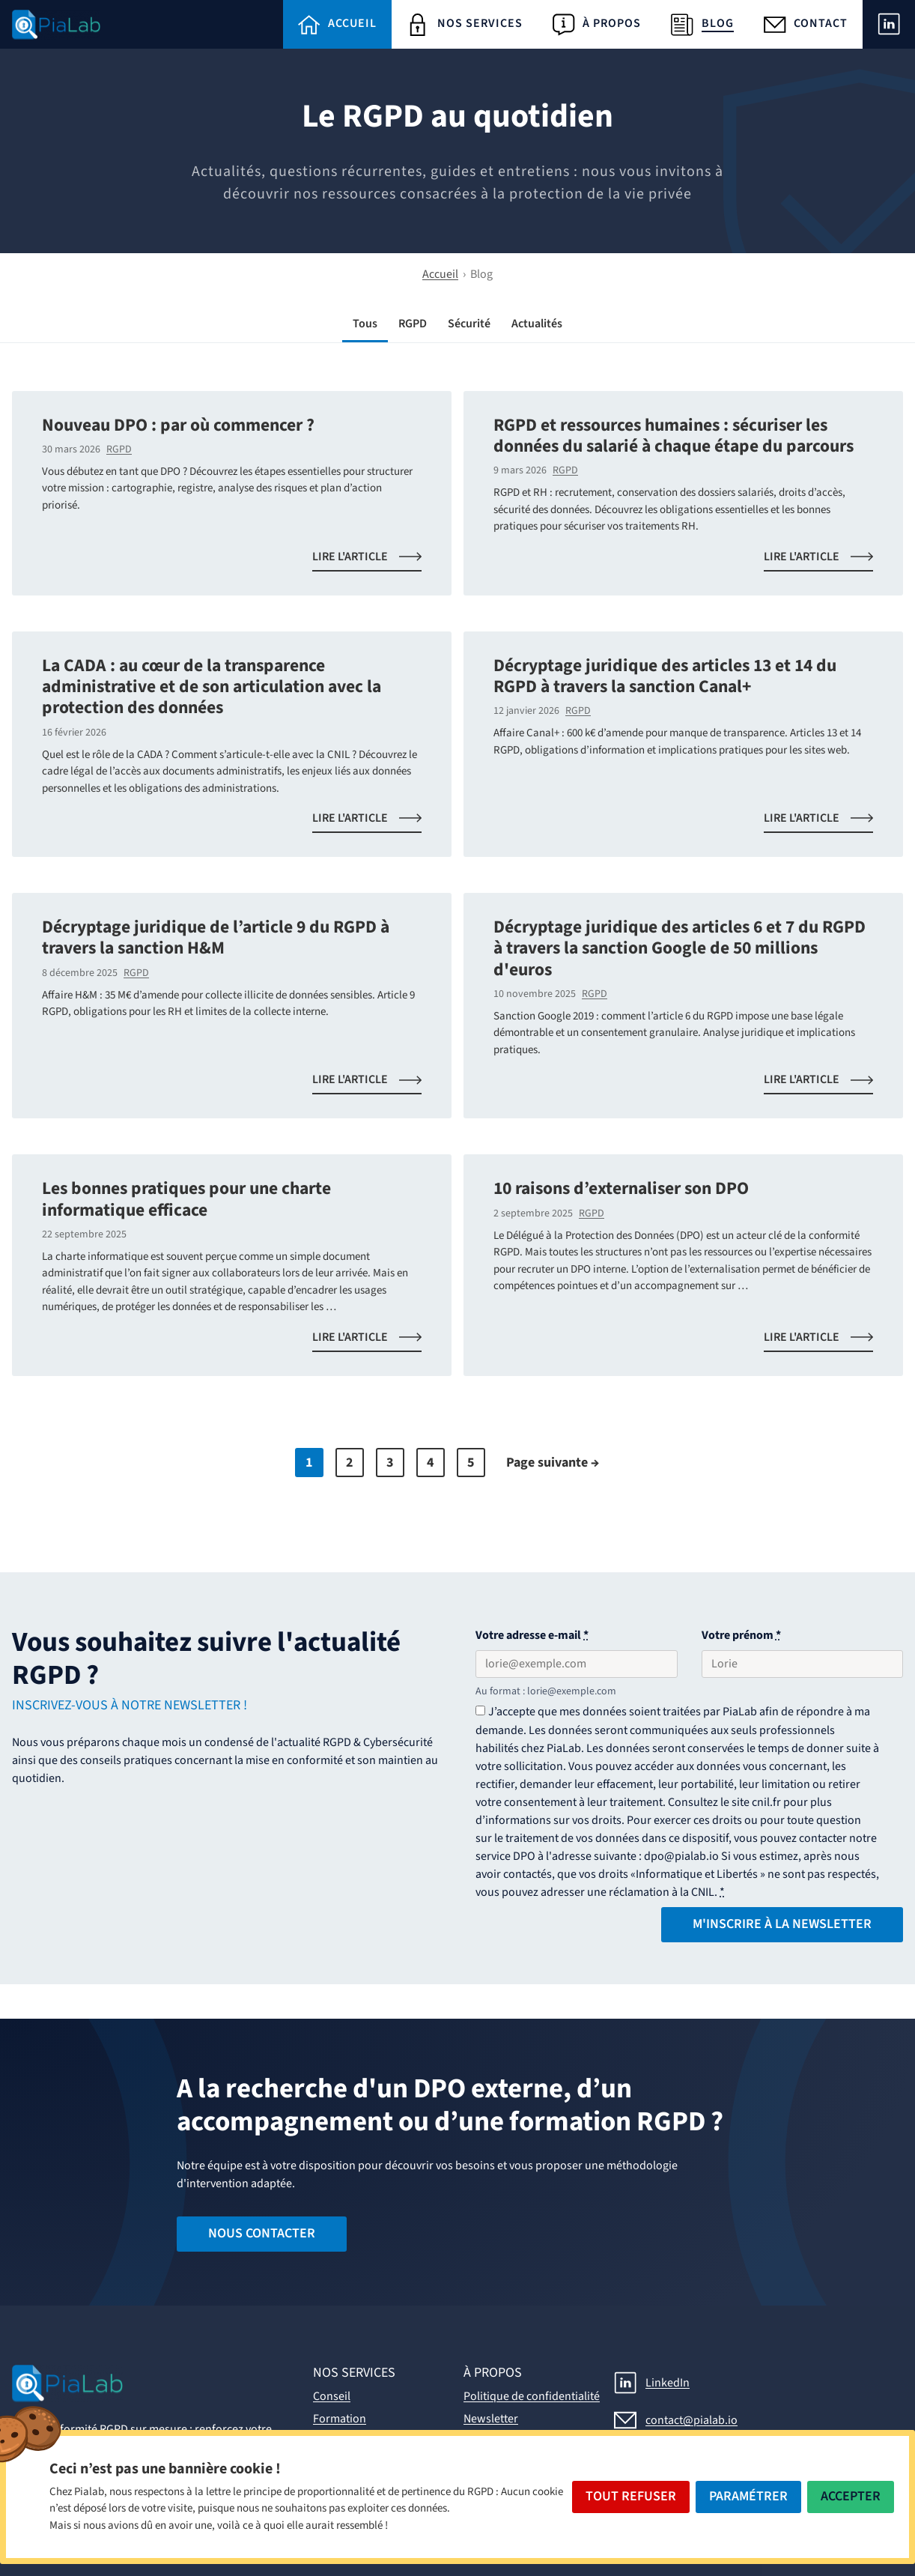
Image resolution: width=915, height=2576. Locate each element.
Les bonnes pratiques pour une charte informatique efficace (186, 1199)
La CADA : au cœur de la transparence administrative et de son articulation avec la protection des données (211, 687)
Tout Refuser (631, 2496)
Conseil (331, 2396)
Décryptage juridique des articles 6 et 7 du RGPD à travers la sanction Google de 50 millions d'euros (679, 948)
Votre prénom (741, 1635)
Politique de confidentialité (531, 2396)
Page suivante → (552, 1462)
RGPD (412, 323)
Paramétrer (748, 2496)
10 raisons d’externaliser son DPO (621, 1188)
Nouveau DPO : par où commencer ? (178, 425)
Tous (365, 323)
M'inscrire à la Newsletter (782, 1924)
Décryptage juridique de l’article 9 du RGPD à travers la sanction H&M (215, 937)
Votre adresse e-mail (532, 1635)
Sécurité (469, 323)
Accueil (440, 274)
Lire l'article (376, 560)
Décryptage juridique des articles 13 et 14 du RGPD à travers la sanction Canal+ (664, 676)
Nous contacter (261, 2233)
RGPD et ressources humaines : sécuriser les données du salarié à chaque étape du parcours (673, 435)
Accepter (851, 2496)
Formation (339, 2418)
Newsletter (490, 2418)
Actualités (536, 323)
